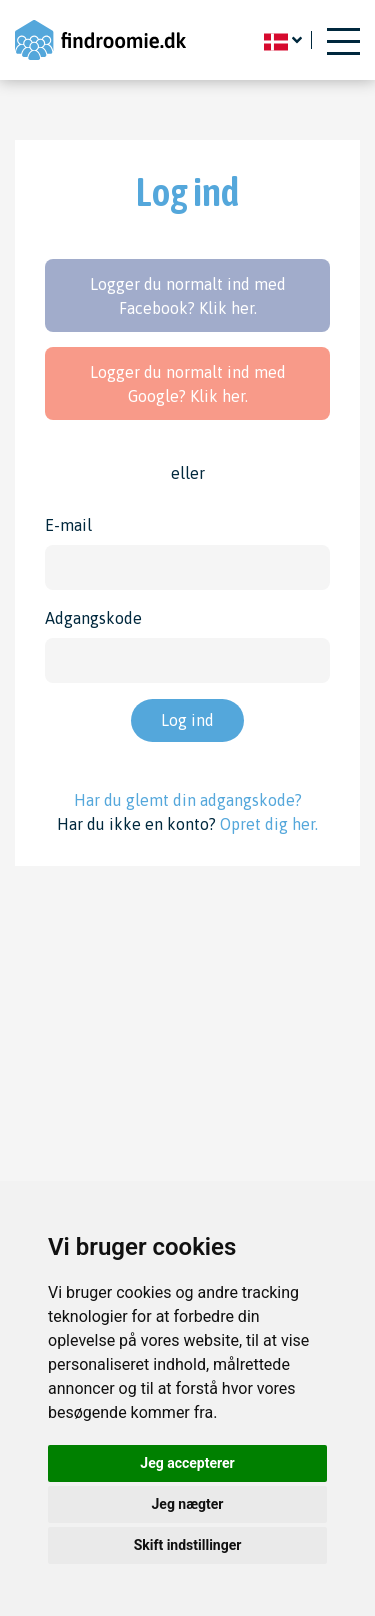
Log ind (187, 720)
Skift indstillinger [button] (188, 1545)
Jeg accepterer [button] (187, 1463)
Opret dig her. (269, 824)
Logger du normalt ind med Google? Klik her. (188, 384)
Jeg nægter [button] (188, 1504)
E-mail (68, 525)
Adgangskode (93, 618)
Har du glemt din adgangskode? (188, 800)
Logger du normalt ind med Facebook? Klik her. (188, 296)
